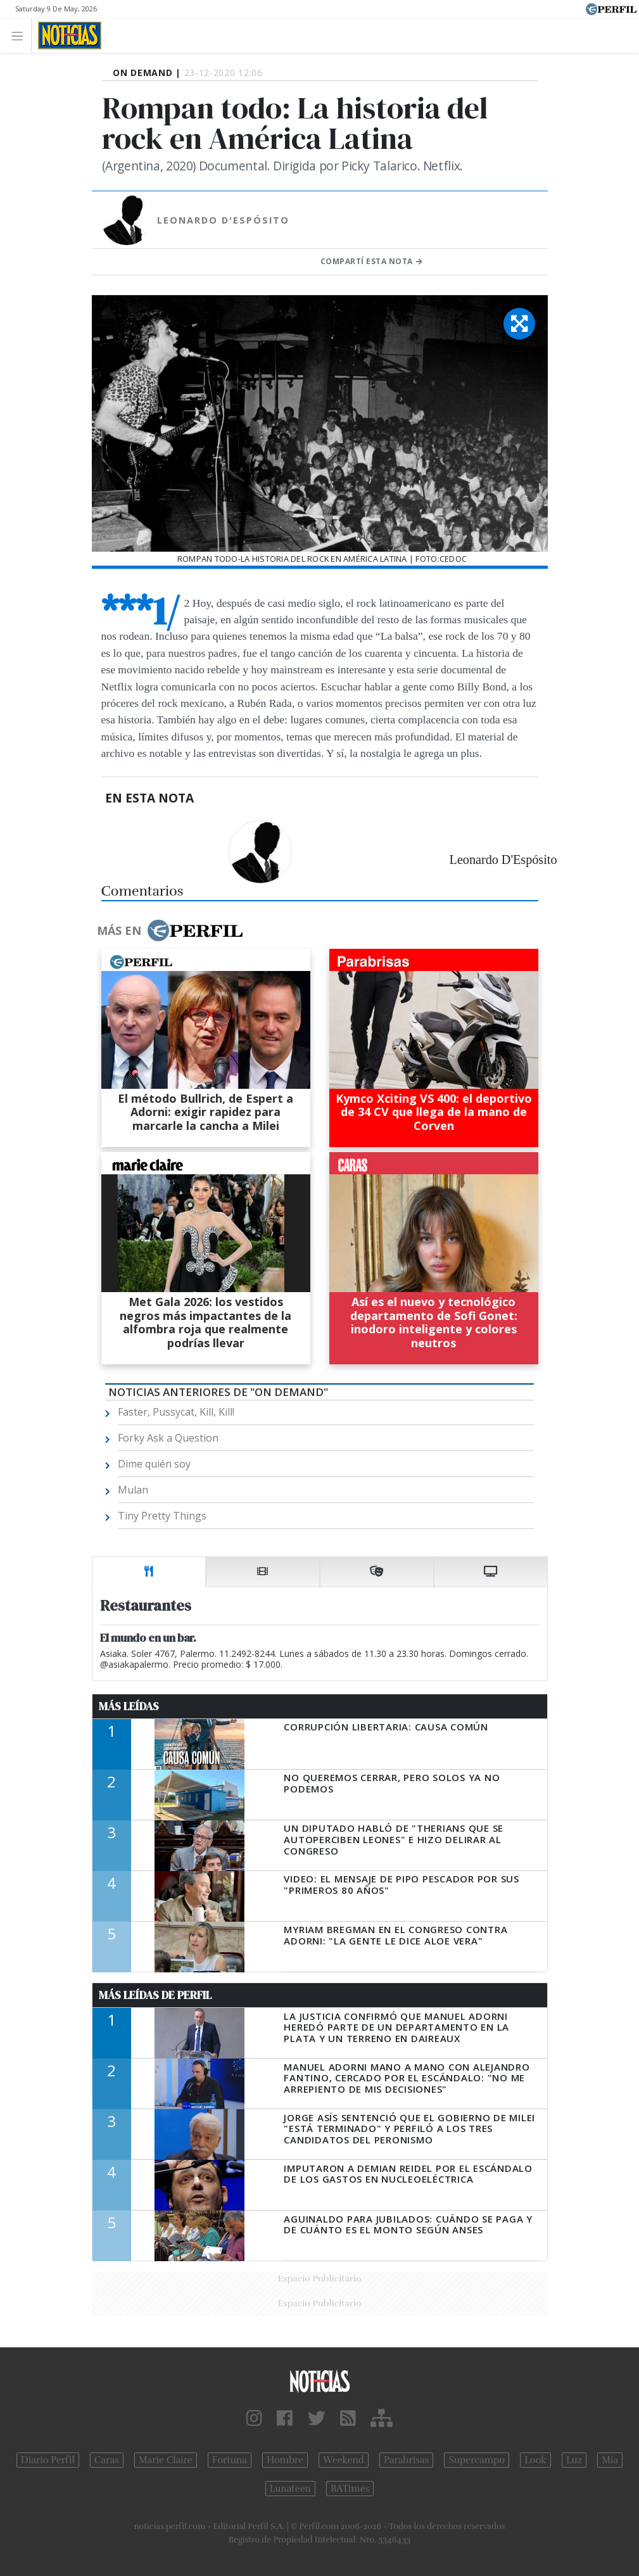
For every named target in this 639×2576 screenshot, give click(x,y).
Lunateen (290, 2488)
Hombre (285, 2460)
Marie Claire (166, 2460)
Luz (574, 2460)
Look (535, 2460)
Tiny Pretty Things (162, 1516)
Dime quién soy (154, 1464)
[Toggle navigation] (20, 35)
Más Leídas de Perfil (155, 1995)
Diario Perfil (48, 2460)
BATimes (350, 2488)
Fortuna (229, 2460)
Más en (170, 930)
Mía (610, 2460)
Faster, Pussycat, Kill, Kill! (176, 1412)
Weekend (343, 2460)
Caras (106, 2460)
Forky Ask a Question (168, 1438)
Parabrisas (406, 2460)
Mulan (133, 1490)
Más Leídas (129, 1706)
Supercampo (476, 2460)
